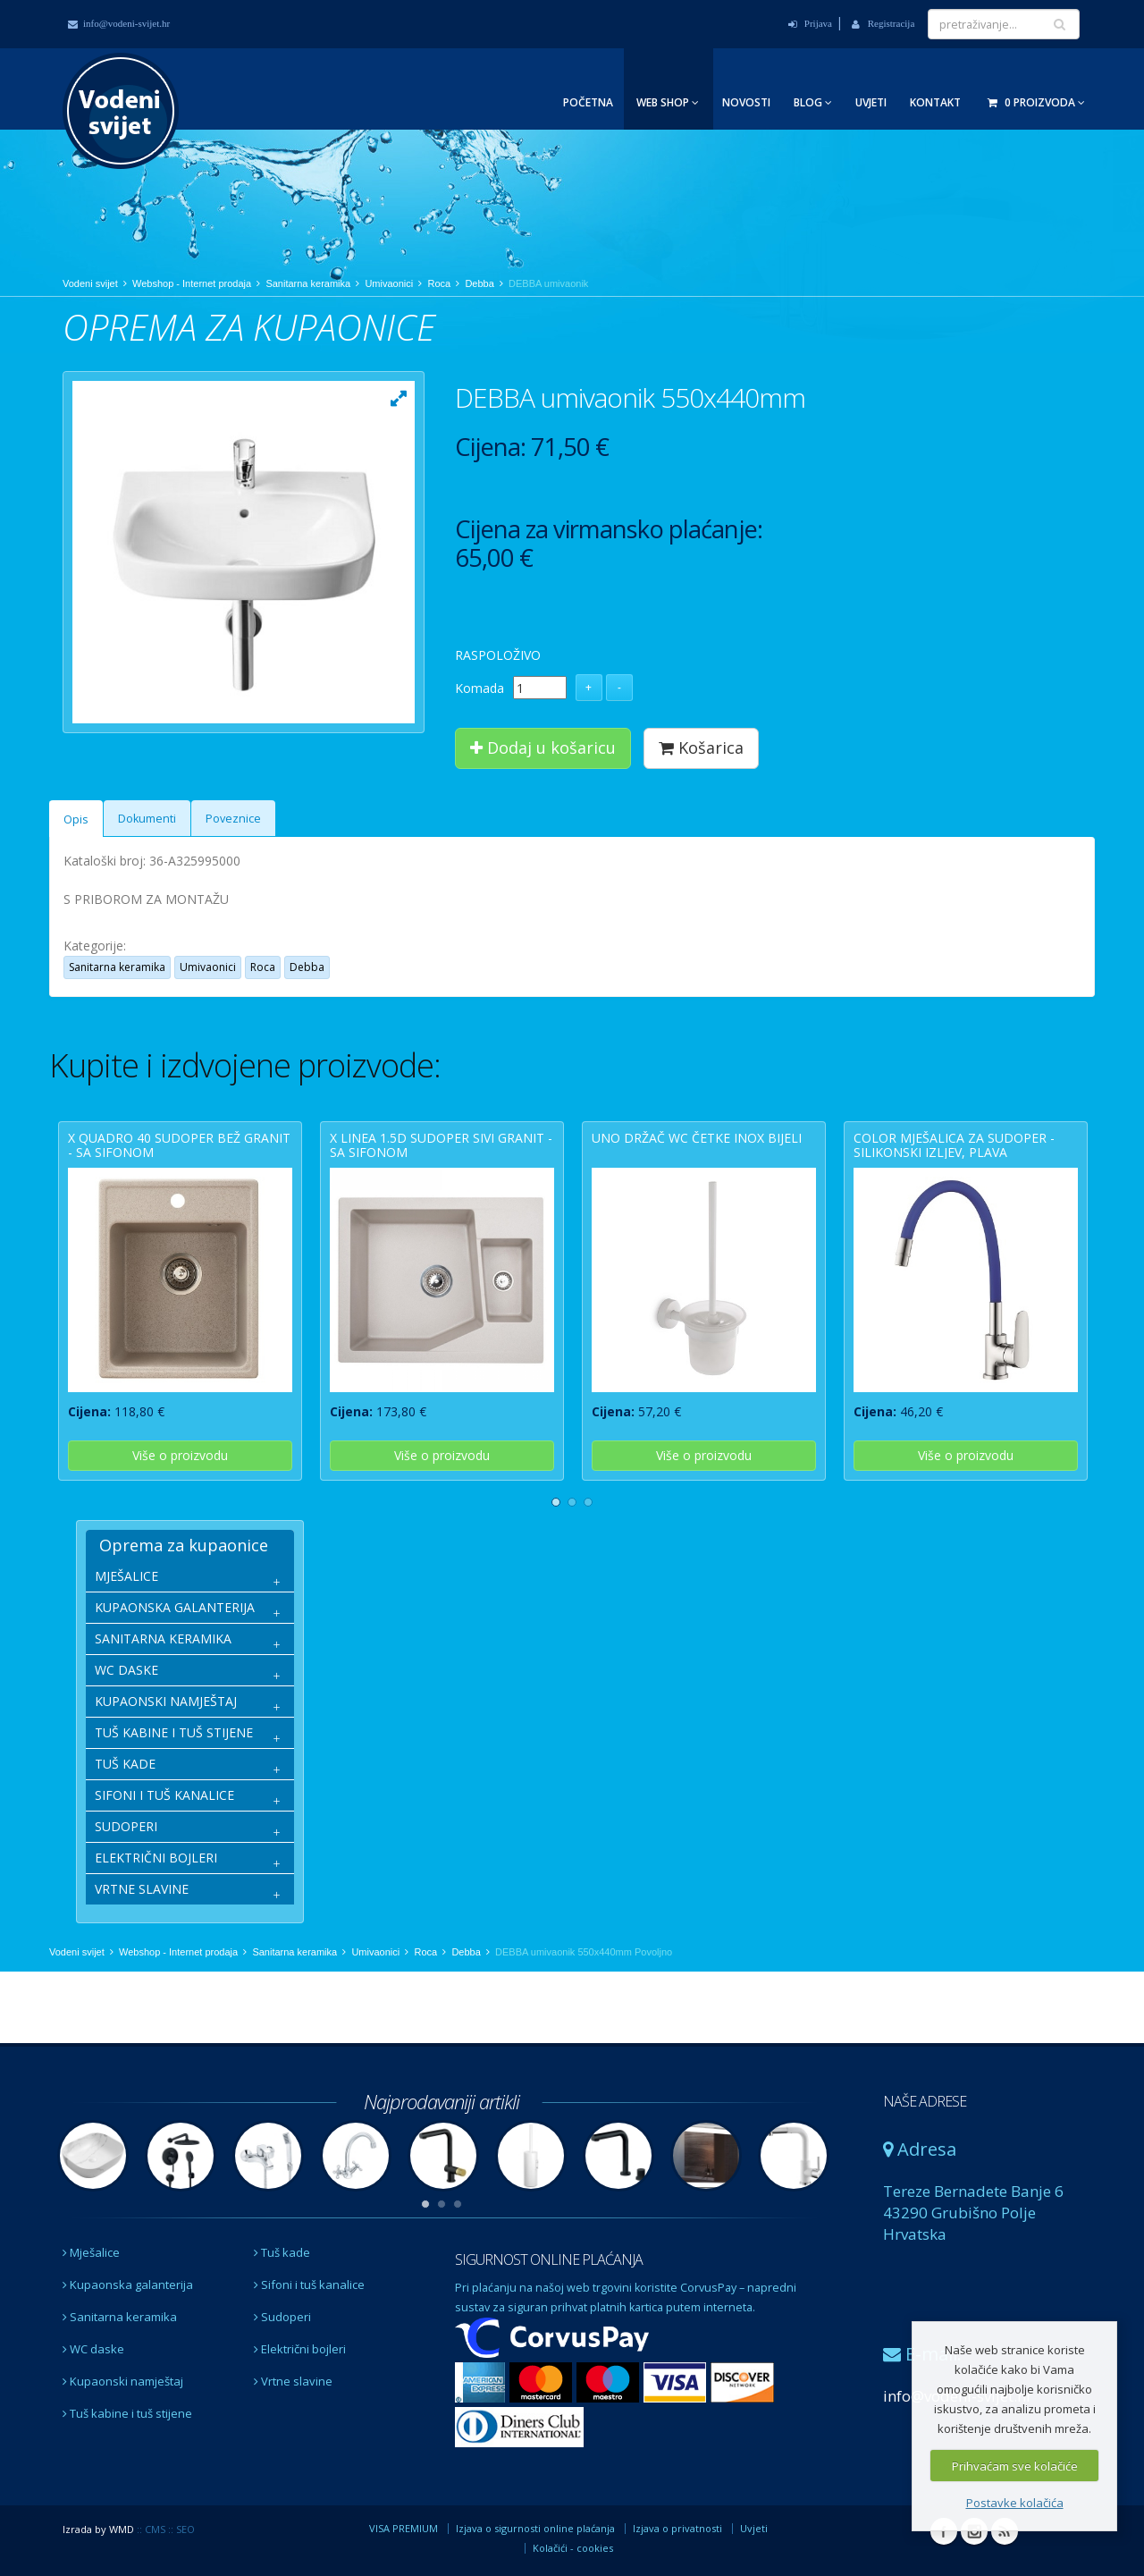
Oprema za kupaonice (183, 1545)
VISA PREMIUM (403, 2528)
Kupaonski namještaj (123, 2381)
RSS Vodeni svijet (1004, 2531)
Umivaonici (389, 283)
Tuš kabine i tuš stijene (127, 2413)
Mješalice (91, 2252)
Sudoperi (282, 2317)
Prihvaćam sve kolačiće (1015, 2466)
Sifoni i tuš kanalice (309, 2284)
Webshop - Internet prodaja (191, 283)
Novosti (746, 102)
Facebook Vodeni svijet (943, 2531)
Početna (588, 102)
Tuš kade (282, 2252)
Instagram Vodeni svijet (974, 2531)
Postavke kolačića (1015, 2503)
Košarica (701, 747)
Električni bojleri (300, 2349)
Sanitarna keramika (307, 283)
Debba (479, 283)
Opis (75, 819)
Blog (813, 102)
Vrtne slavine (293, 2381)
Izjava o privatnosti (677, 2528)
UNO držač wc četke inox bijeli (697, 1137)
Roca (438, 283)
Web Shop (667, 102)
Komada (479, 688)
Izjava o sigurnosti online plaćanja (535, 2528)
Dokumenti (147, 818)
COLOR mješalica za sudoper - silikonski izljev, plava (954, 1144)
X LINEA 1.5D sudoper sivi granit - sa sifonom (441, 1144)
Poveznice (233, 818)
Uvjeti (871, 102)
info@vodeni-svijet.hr (119, 23)
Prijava (810, 23)
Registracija (883, 23)
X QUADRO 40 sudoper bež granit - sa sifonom (179, 1144)
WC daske (93, 2349)
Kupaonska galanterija (128, 2284)
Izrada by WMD (98, 2529)
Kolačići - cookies (573, 2548)
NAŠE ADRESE (924, 2101)
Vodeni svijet (90, 283)
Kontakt (935, 102)
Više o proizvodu (180, 1455)
